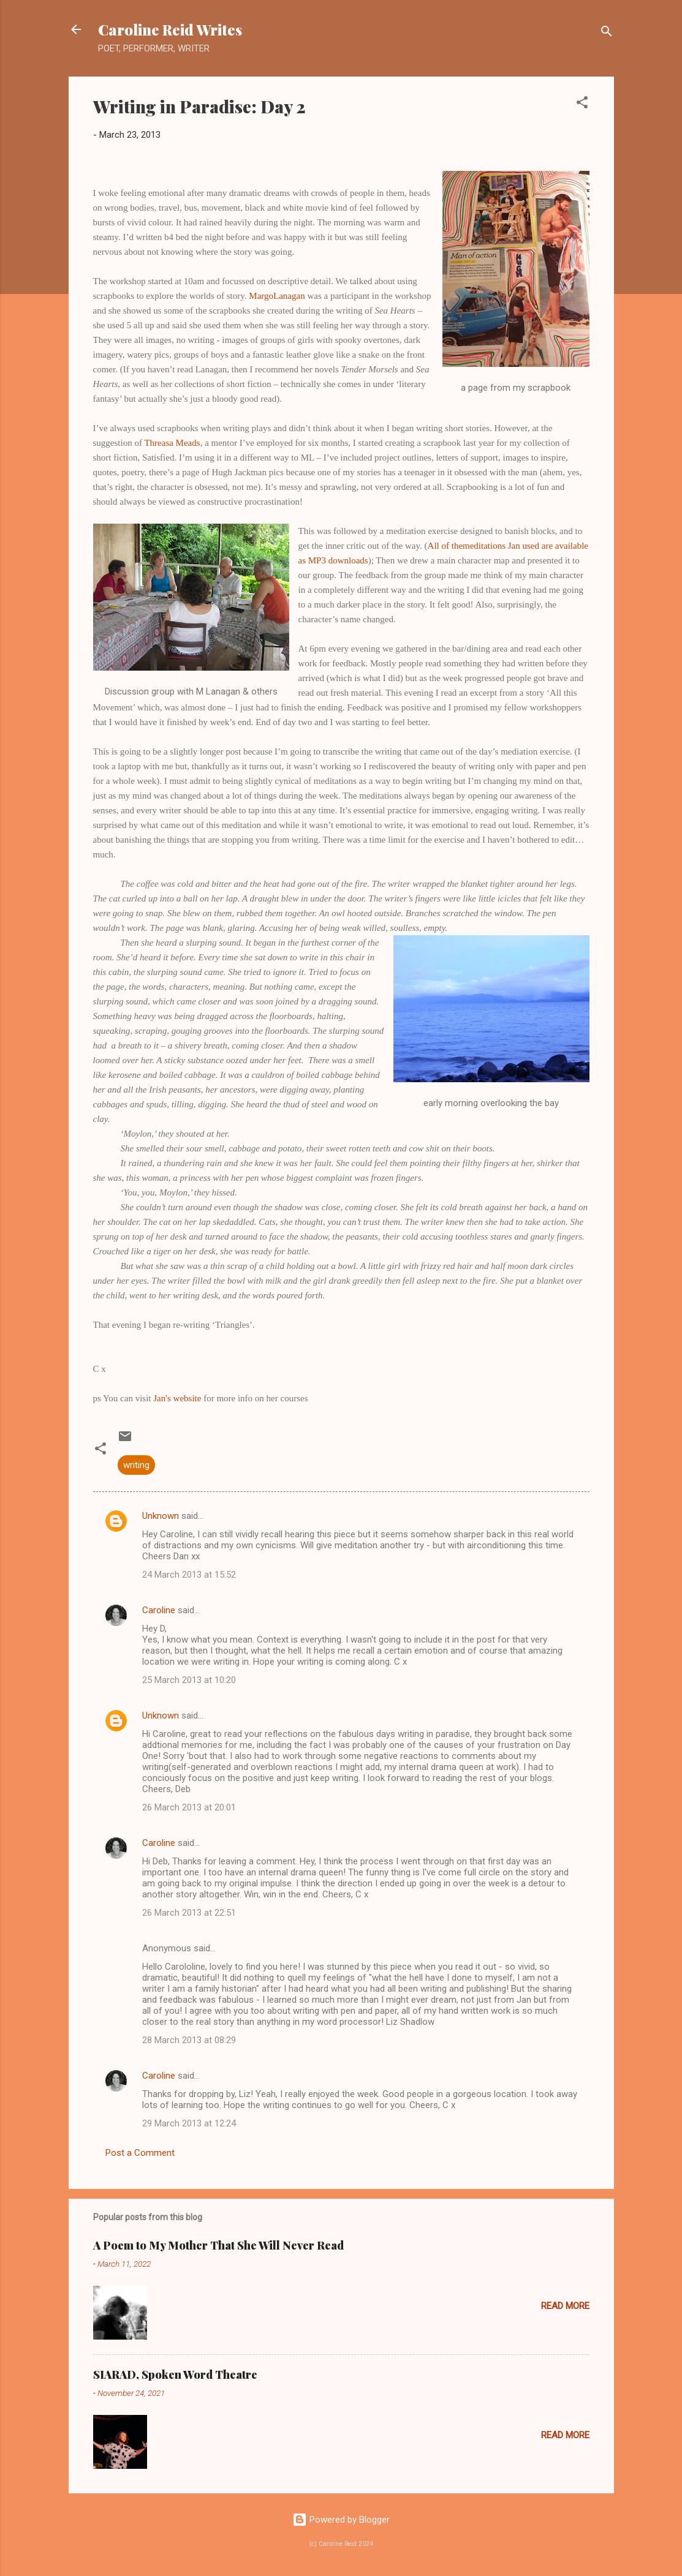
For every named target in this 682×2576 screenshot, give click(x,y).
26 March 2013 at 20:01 (189, 1807)
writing (136, 1465)
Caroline (158, 1610)
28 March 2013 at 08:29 (189, 2040)
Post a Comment (140, 2152)
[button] (582, 104)
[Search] (606, 33)
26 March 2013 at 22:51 (189, 1912)
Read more (565, 2305)
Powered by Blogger (341, 2519)
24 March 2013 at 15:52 (189, 1574)
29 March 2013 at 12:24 (189, 2123)
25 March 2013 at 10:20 (189, 1679)
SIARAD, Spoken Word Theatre (175, 2374)
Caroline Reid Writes (170, 29)
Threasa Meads (172, 443)
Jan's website (177, 1398)
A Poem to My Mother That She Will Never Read (218, 2245)
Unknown (160, 1515)
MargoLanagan (277, 296)
